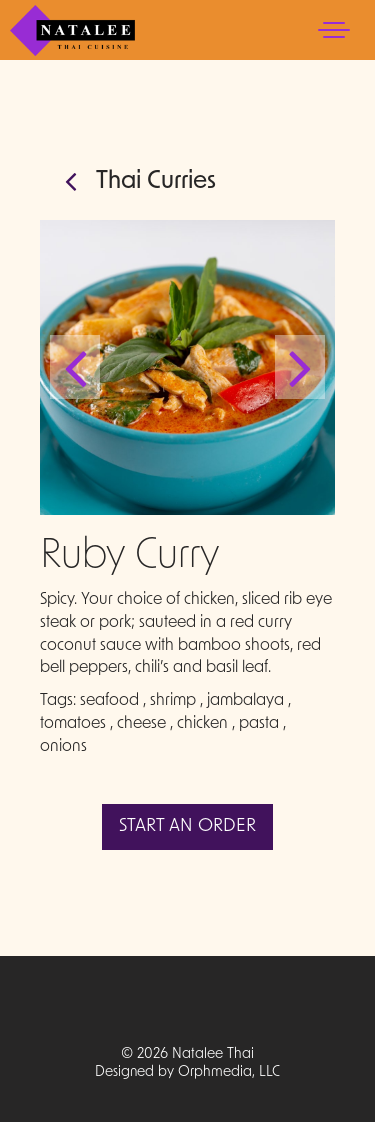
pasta (259, 724)
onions (63, 747)
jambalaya (245, 701)
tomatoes (73, 724)
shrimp (173, 701)
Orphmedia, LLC (229, 1072)
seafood (109, 701)
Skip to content (75, 92)
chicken (202, 724)
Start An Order (187, 826)
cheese (141, 724)
